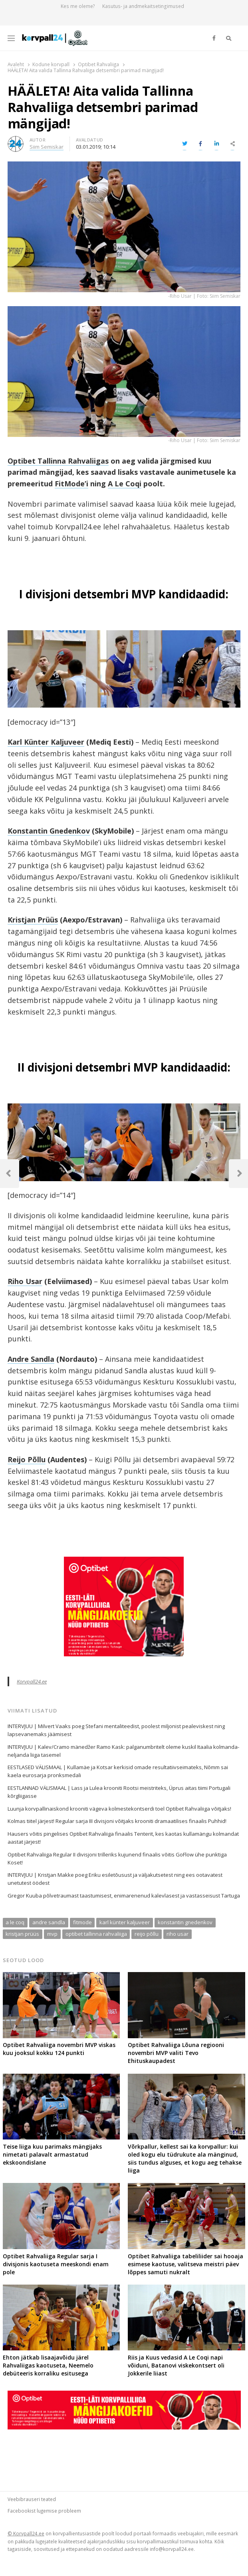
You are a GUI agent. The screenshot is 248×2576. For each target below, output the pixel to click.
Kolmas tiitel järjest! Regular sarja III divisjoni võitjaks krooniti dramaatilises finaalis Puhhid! (117, 1821)
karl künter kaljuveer (124, 1922)
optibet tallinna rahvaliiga (96, 1933)
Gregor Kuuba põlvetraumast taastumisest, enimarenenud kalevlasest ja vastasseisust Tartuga (124, 1895)
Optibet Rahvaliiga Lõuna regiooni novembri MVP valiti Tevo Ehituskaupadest (176, 2053)
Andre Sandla (31, 1359)
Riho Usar (25, 1281)
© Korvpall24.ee (26, 2533)
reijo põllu (147, 1933)
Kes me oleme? (78, 6)
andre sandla (48, 1922)
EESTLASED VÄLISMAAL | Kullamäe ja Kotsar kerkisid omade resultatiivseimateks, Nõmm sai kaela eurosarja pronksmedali (118, 1771)
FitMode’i (71, 483)
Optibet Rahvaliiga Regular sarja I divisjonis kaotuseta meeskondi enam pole (56, 2264)
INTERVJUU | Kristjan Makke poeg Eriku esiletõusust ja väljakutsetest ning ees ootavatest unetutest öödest (115, 1878)
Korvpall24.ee (32, 1681)
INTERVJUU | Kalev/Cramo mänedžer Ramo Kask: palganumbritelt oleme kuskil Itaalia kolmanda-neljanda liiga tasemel (123, 1750)
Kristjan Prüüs (33, 919)
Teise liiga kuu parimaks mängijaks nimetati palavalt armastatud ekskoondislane (52, 2154)
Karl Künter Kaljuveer (46, 742)
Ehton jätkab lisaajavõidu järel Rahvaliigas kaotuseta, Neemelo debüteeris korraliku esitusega (48, 2365)
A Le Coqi (124, 483)
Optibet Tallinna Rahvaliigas (58, 461)
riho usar (177, 1933)
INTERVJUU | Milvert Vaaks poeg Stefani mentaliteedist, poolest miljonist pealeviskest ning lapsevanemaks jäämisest (116, 1730)
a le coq (15, 1922)
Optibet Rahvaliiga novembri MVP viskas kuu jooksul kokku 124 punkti (59, 2049)
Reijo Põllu (27, 1459)
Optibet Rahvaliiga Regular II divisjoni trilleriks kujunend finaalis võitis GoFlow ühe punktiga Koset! (117, 1858)
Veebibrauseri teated (32, 2499)
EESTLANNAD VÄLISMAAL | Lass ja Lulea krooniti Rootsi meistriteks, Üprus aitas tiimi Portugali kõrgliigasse (119, 1791)
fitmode (82, 1922)
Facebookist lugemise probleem (44, 2510)
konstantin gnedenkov (185, 1922)
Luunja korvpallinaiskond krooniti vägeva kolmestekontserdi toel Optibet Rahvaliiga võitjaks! (119, 1808)
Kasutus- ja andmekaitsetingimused (143, 6)
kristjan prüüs (22, 1933)
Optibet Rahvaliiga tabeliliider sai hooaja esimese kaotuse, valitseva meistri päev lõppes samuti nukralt (185, 2264)
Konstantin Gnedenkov (49, 831)
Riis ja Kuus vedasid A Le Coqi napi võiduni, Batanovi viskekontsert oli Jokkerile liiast (176, 2365)
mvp (52, 1933)
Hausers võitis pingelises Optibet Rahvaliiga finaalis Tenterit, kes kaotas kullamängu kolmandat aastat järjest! (123, 1837)
